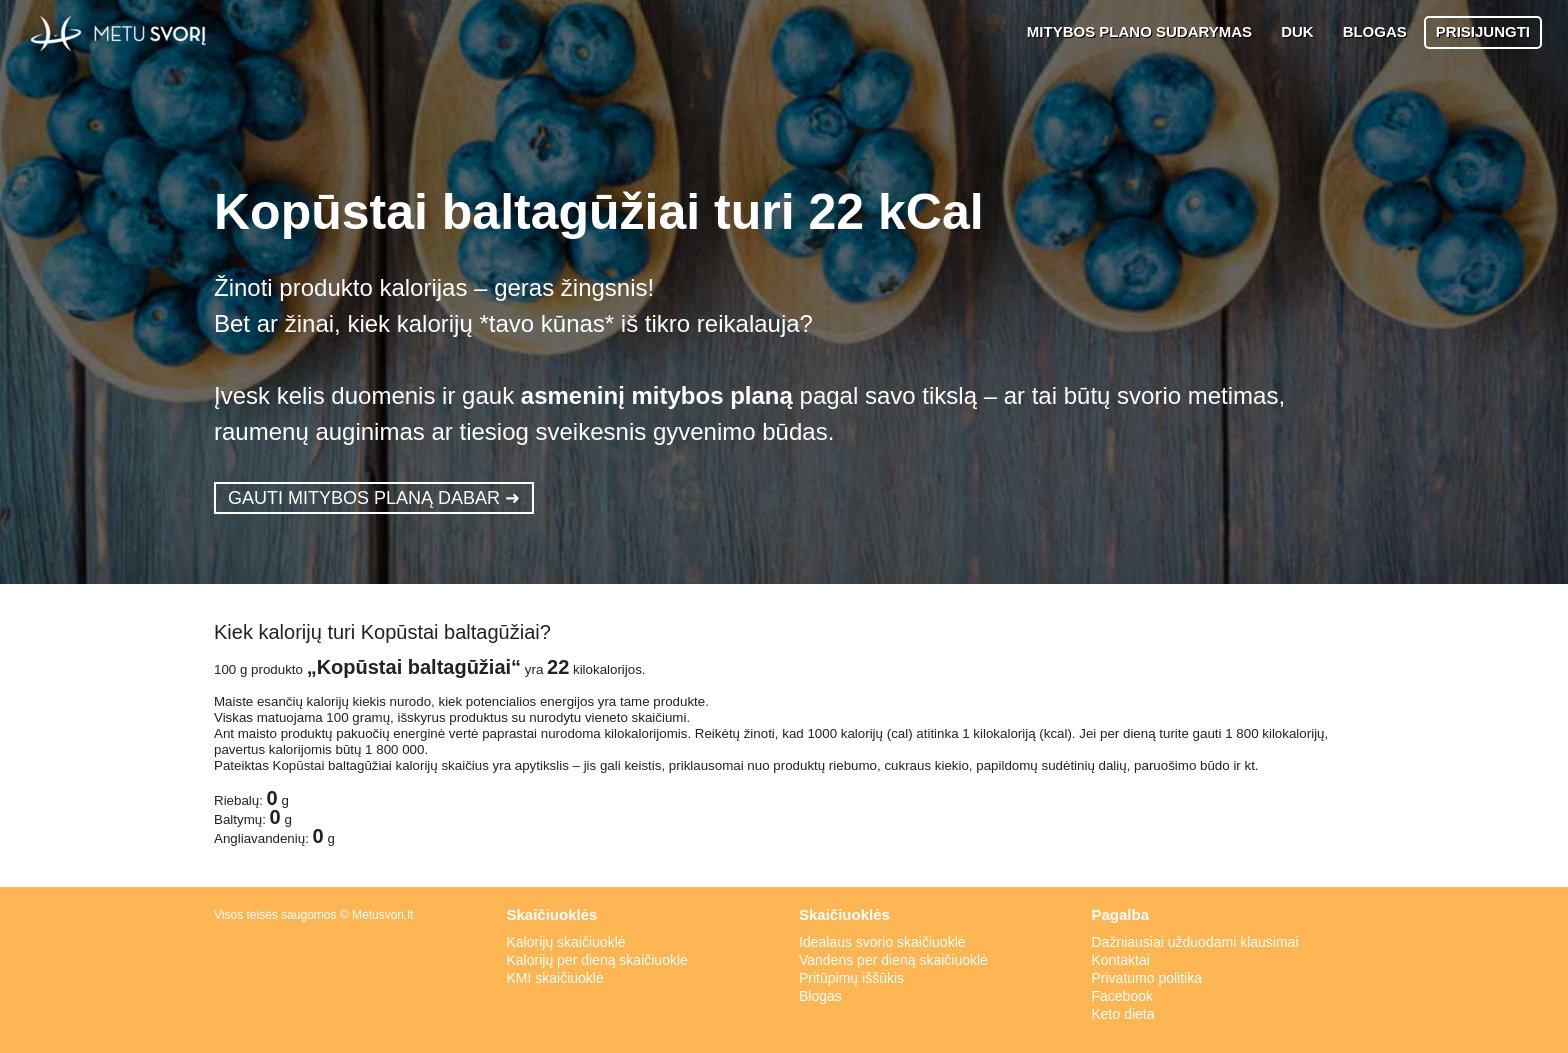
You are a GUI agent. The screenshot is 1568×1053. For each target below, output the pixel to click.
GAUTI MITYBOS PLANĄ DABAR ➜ (374, 498)
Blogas (820, 996)
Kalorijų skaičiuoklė (566, 942)
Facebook (1122, 996)
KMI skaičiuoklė (555, 978)
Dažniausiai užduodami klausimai (1195, 942)
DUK (1297, 31)
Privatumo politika (1147, 978)
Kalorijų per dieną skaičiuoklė (597, 960)
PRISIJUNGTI (1483, 31)
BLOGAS (1375, 31)
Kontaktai (1121, 960)
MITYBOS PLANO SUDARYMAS (1139, 31)
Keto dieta (1123, 1014)
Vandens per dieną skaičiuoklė (893, 960)
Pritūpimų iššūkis (851, 978)
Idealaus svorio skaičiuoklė (882, 942)
